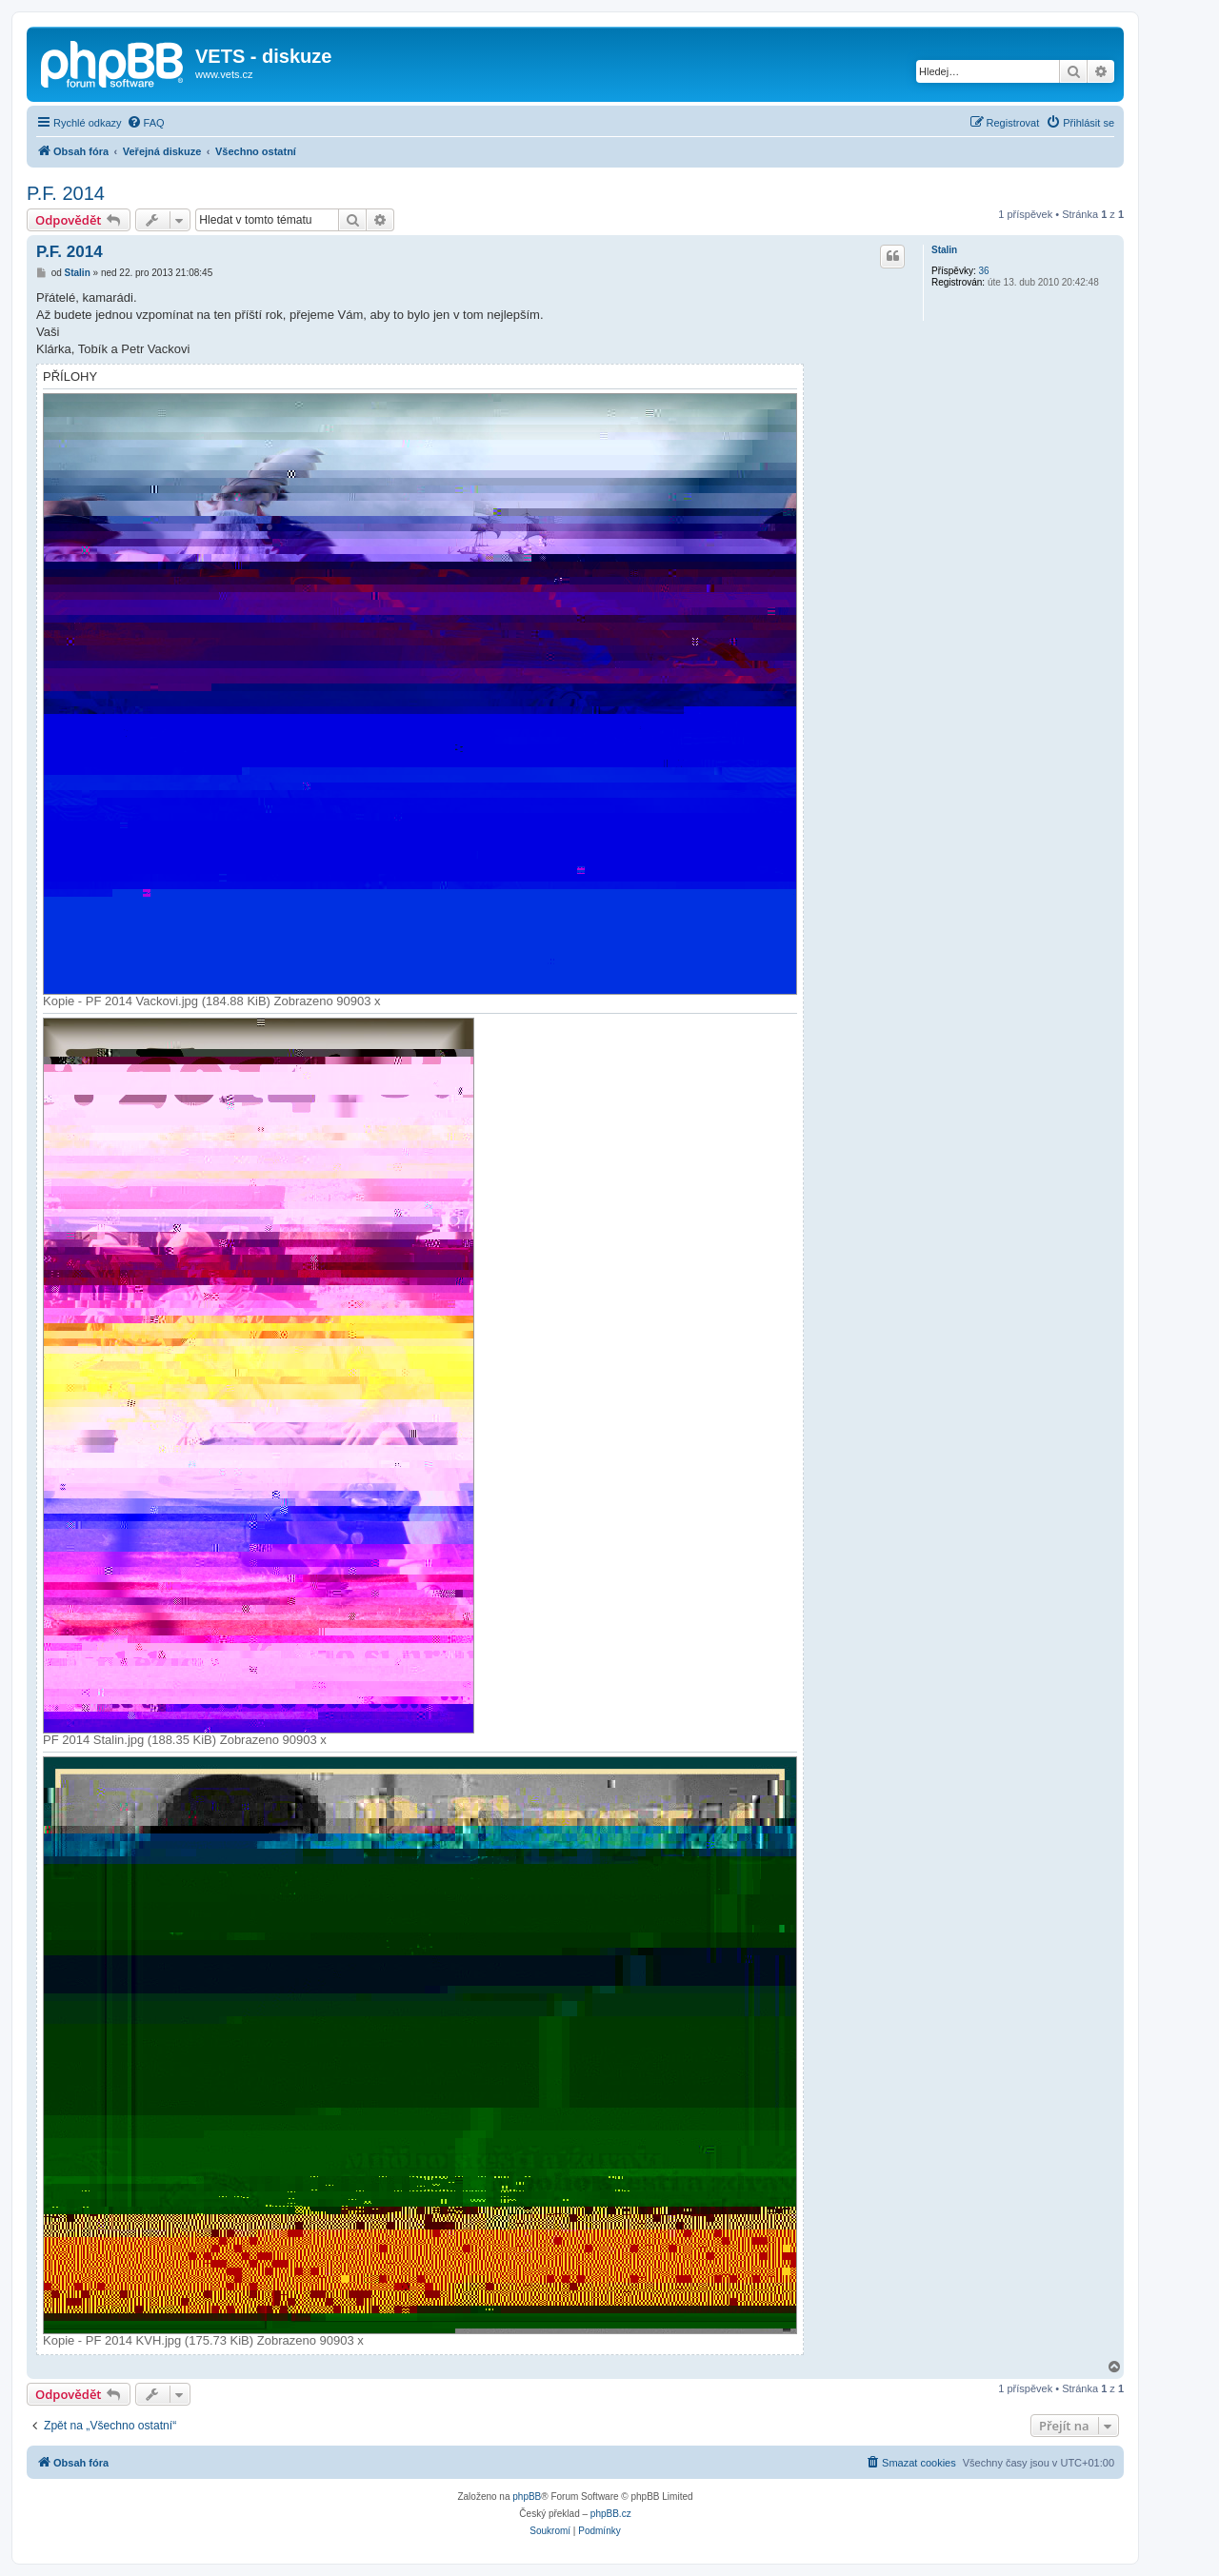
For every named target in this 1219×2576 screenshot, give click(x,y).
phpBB (526, 2496)
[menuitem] (146, 122)
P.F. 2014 (66, 193)
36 (983, 271)
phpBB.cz (610, 2513)
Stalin (944, 250)
